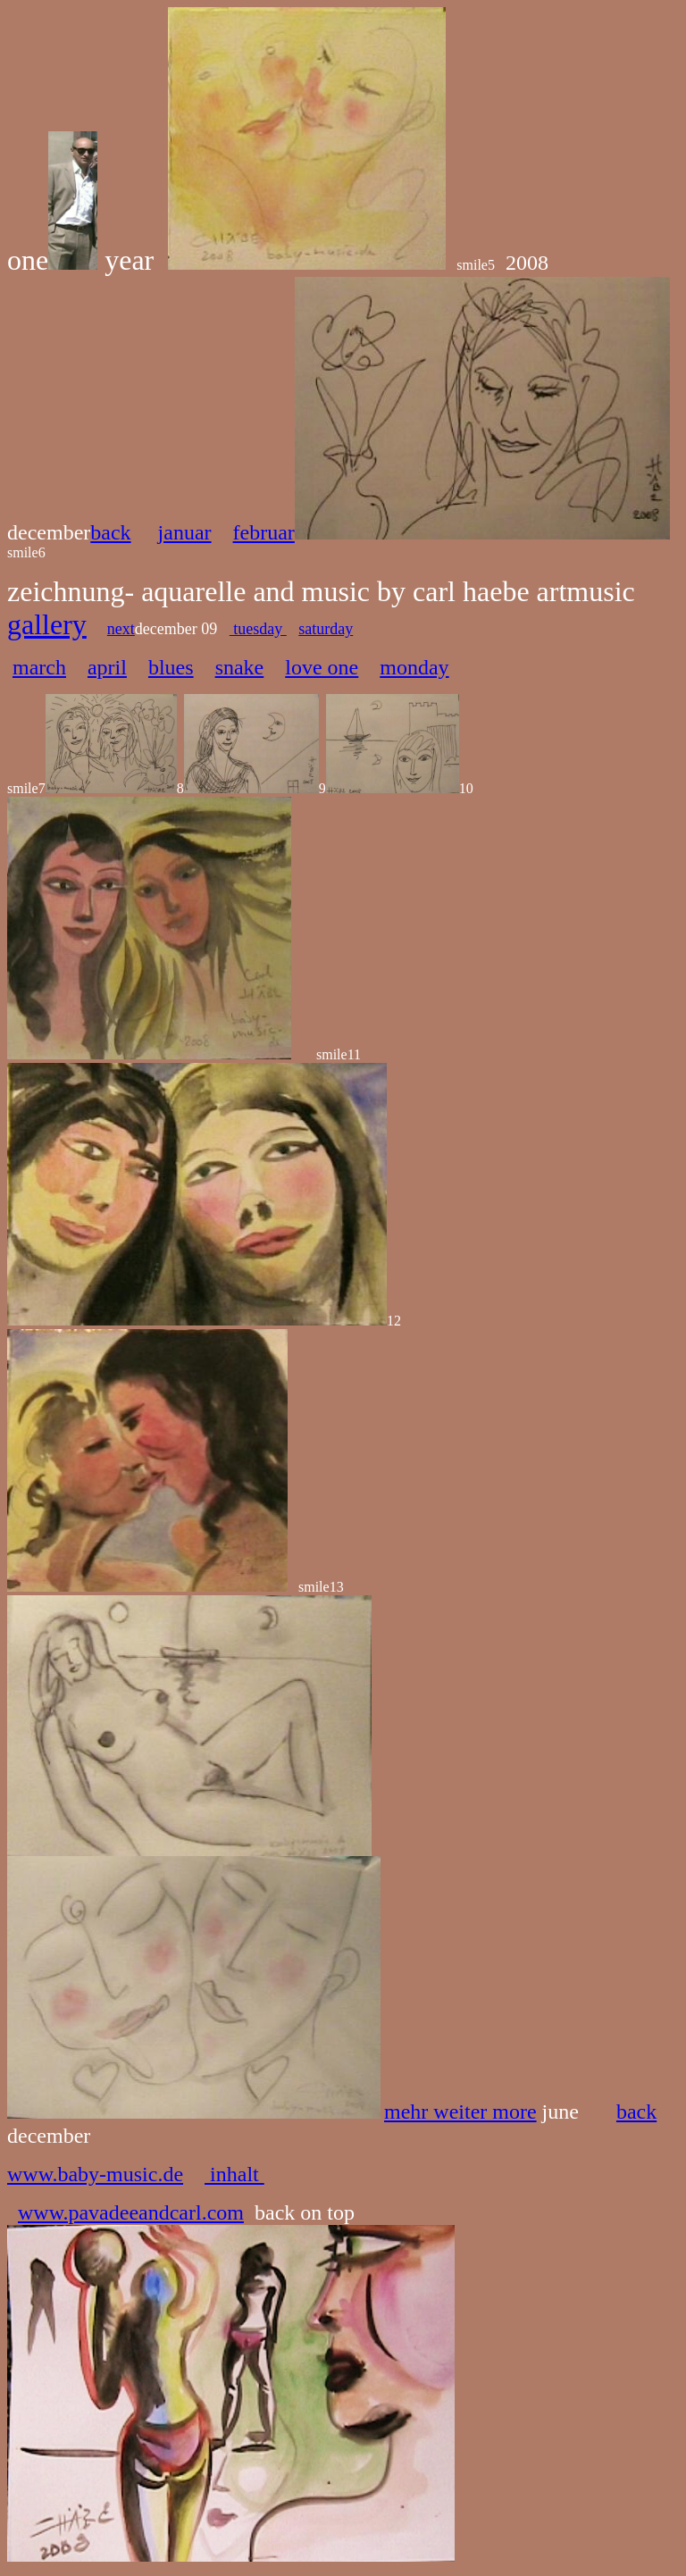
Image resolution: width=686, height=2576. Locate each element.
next (121, 629)
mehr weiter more (460, 2111)
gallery (47, 624)
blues (171, 667)
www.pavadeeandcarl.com (131, 2212)
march (39, 667)
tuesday (258, 629)
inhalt (234, 2174)
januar (185, 532)
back (110, 532)
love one (321, 667)
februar (264, 532)
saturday (325, 629)
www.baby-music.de (95, 2174)
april (107, 667)
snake (239, 667)
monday (414, 667)
